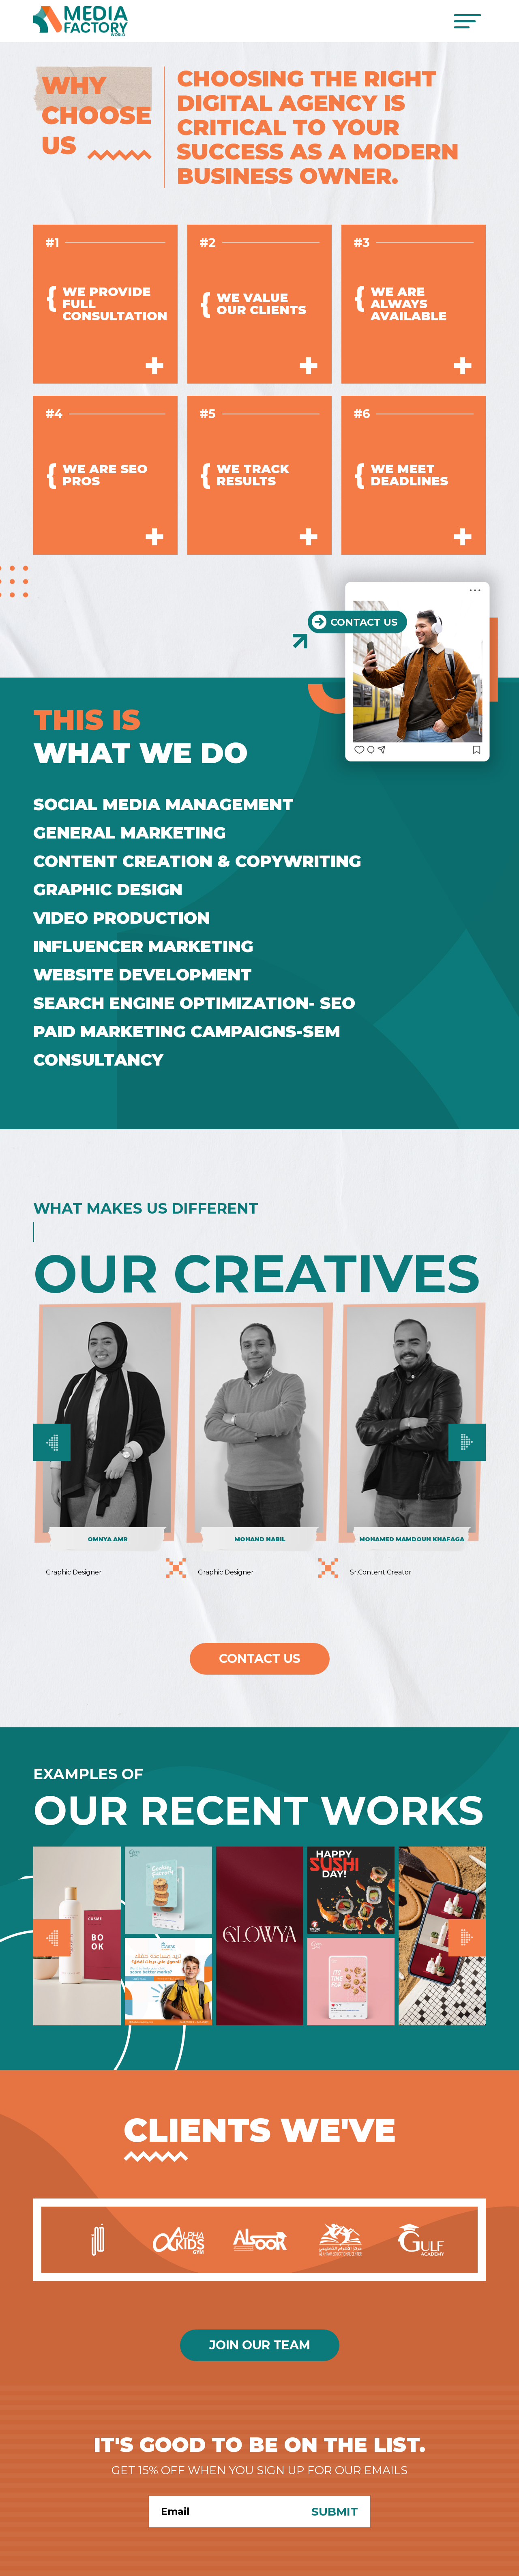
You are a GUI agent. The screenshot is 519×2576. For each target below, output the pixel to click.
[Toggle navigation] (467, 21)
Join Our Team (259, 2345)
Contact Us (259, 1658)
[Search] (224, 2511)
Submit (334, 2511)
